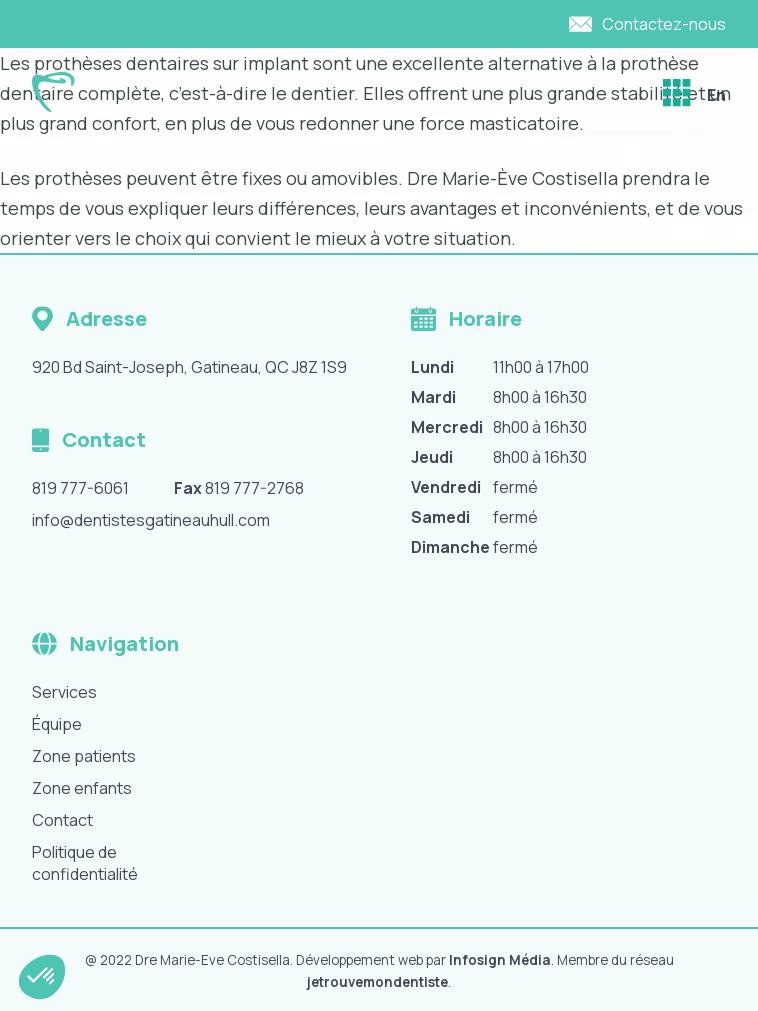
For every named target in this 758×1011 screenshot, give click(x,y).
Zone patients (84, 756)
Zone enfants (82, 788)
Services (64, 692)
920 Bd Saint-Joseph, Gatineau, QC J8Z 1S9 (189, 367)
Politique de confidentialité (85, 863)
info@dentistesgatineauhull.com (151, 520)
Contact (62, 820)
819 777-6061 (80, 488)
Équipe (57, 724)
